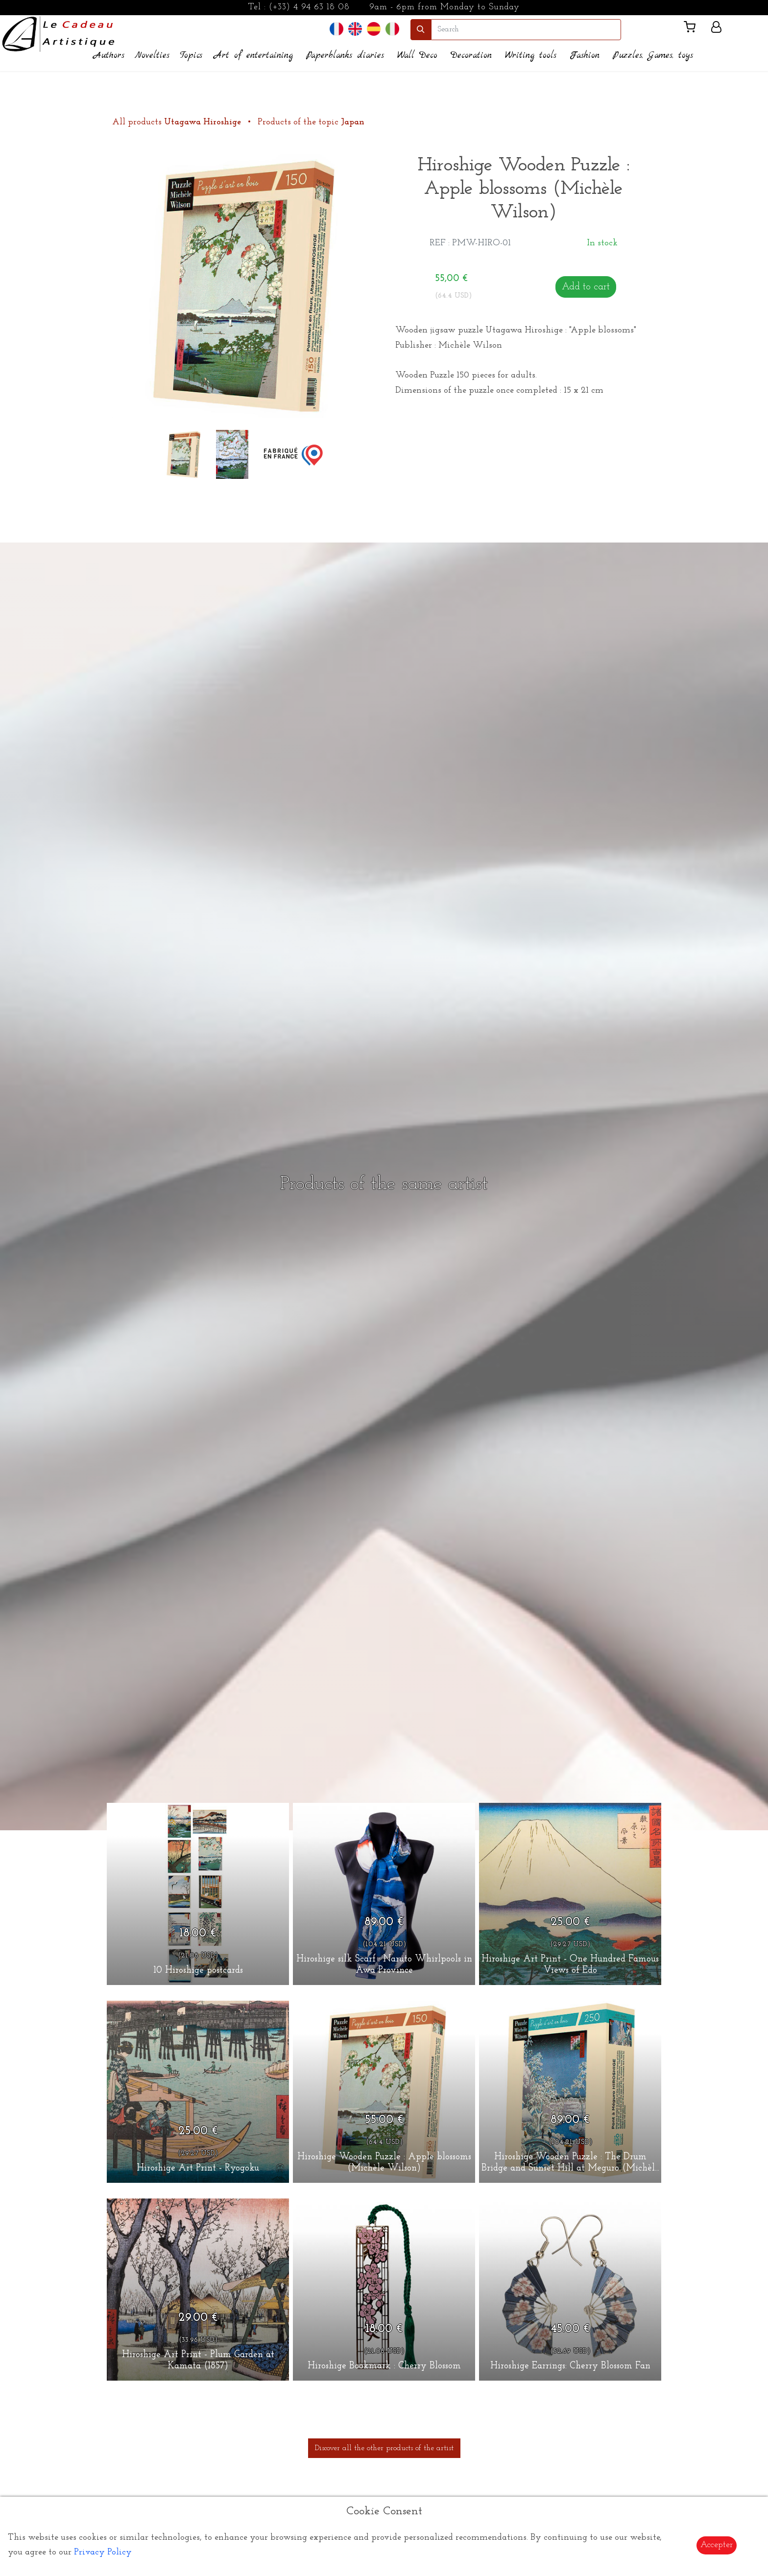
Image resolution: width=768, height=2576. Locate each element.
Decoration (471, 55)
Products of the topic (311, 122)
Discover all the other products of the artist (384, 2448)
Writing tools (530, 55)
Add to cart (586, 287)
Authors (109, 55)
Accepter (716, 2545)
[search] (526, 29)
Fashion (585, 55)
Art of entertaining (253, 55)
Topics (191, 55)
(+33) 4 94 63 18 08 (309, 7)
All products (177, 122)
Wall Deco (417, 55)
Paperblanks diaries (345, 55)
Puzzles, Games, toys (653, 55)
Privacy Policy (103, 2552)
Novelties (152, 55)
